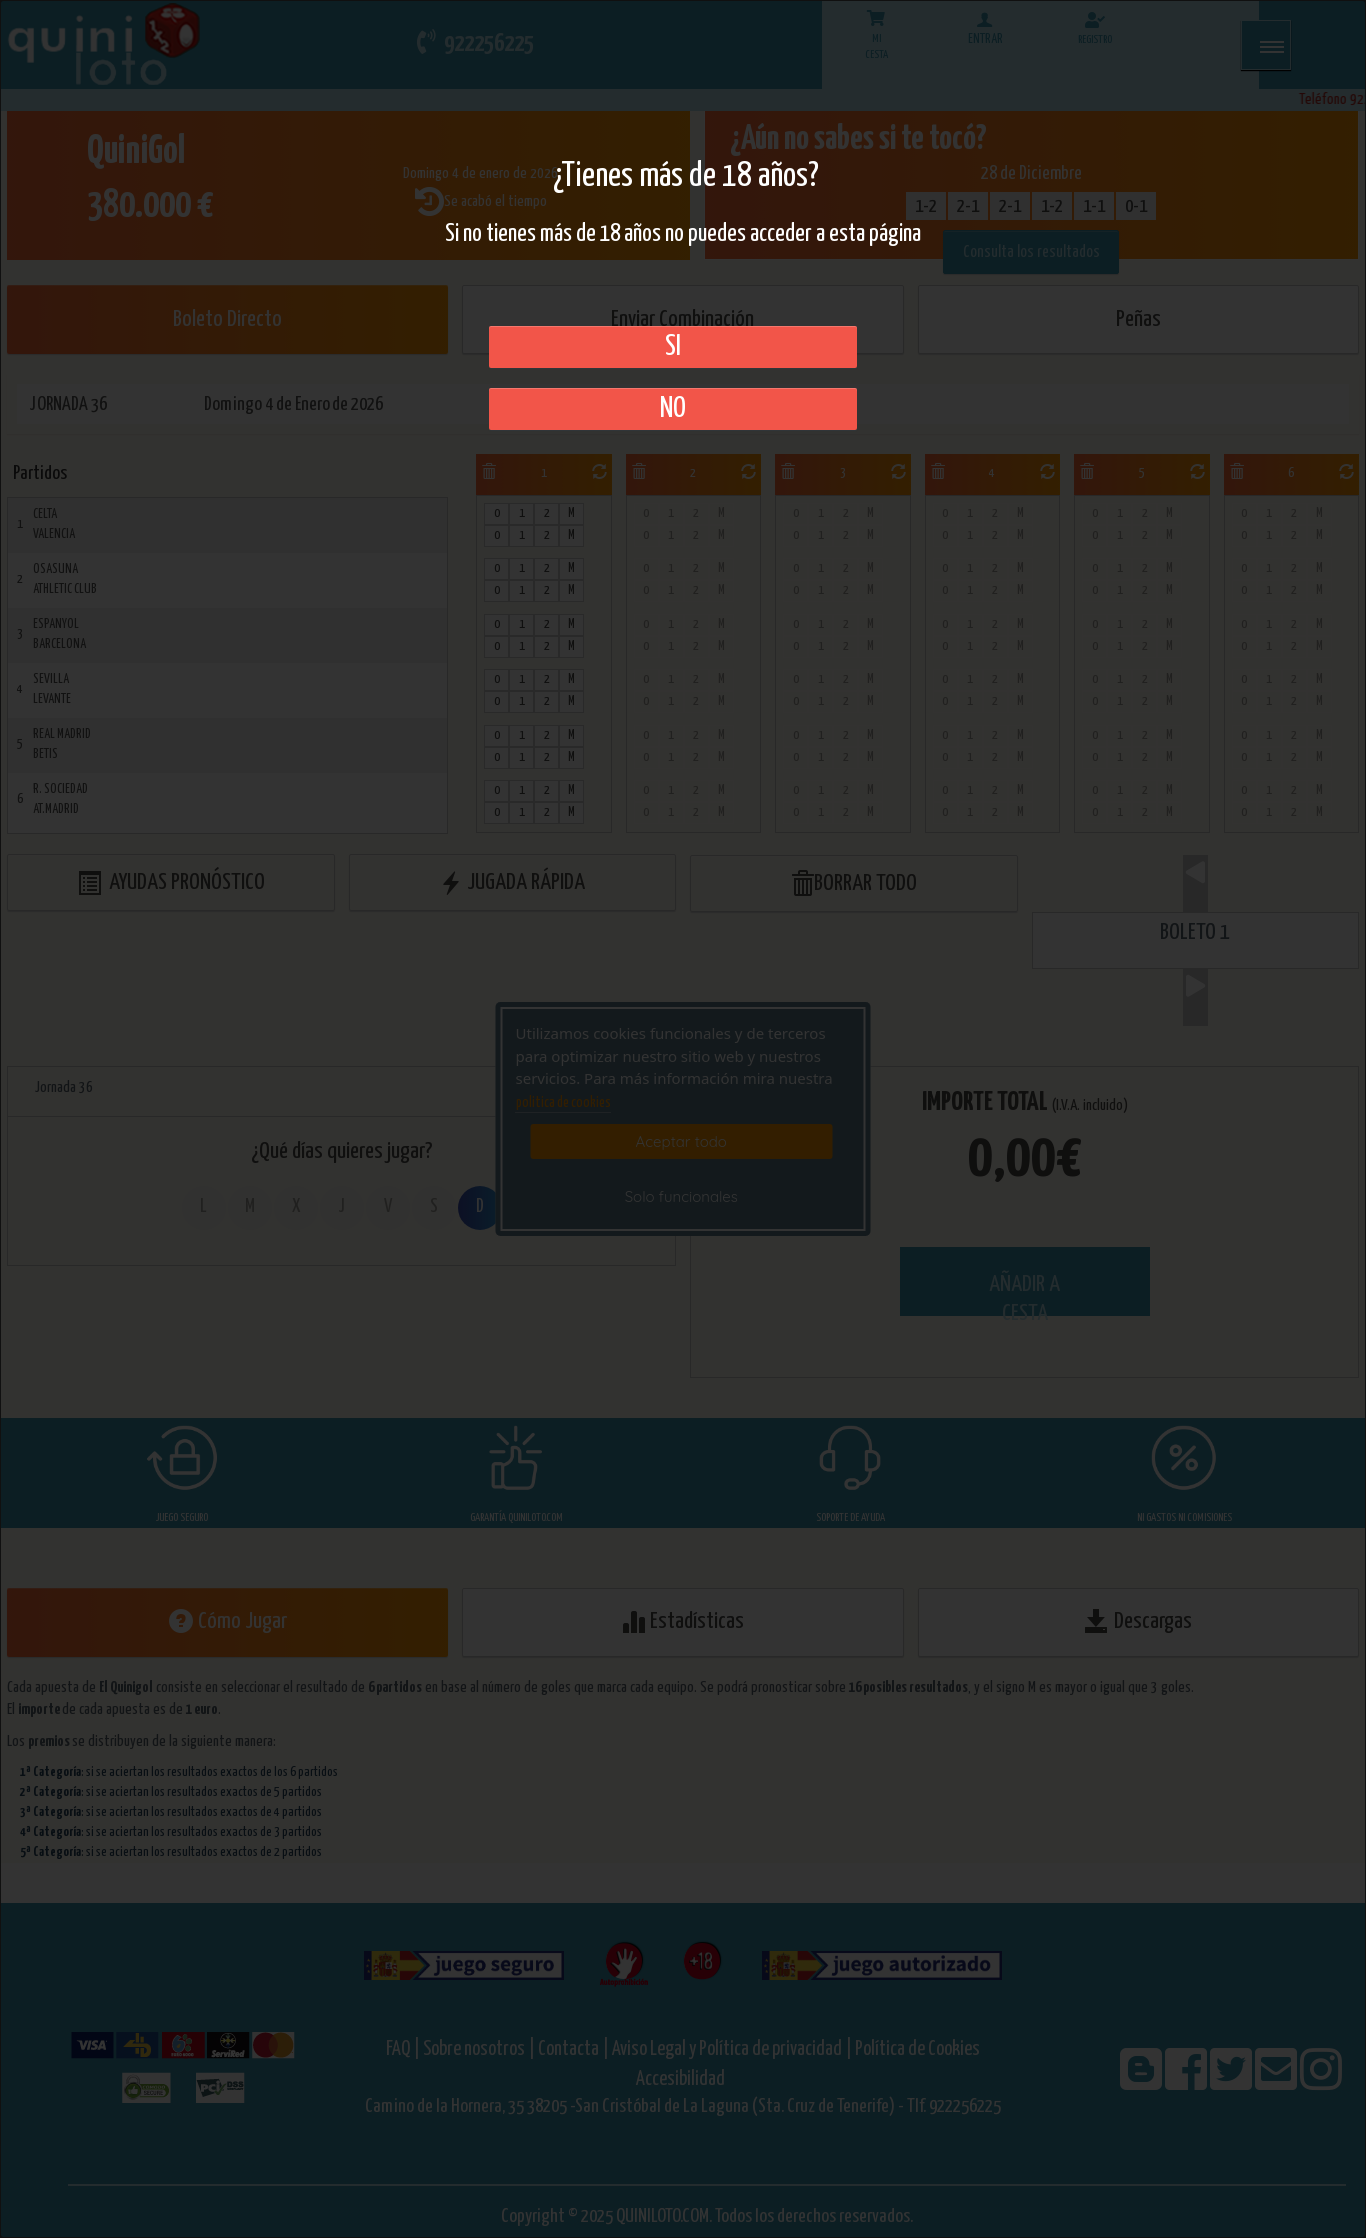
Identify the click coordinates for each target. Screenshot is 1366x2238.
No (673, 409)
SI (673, 347)
